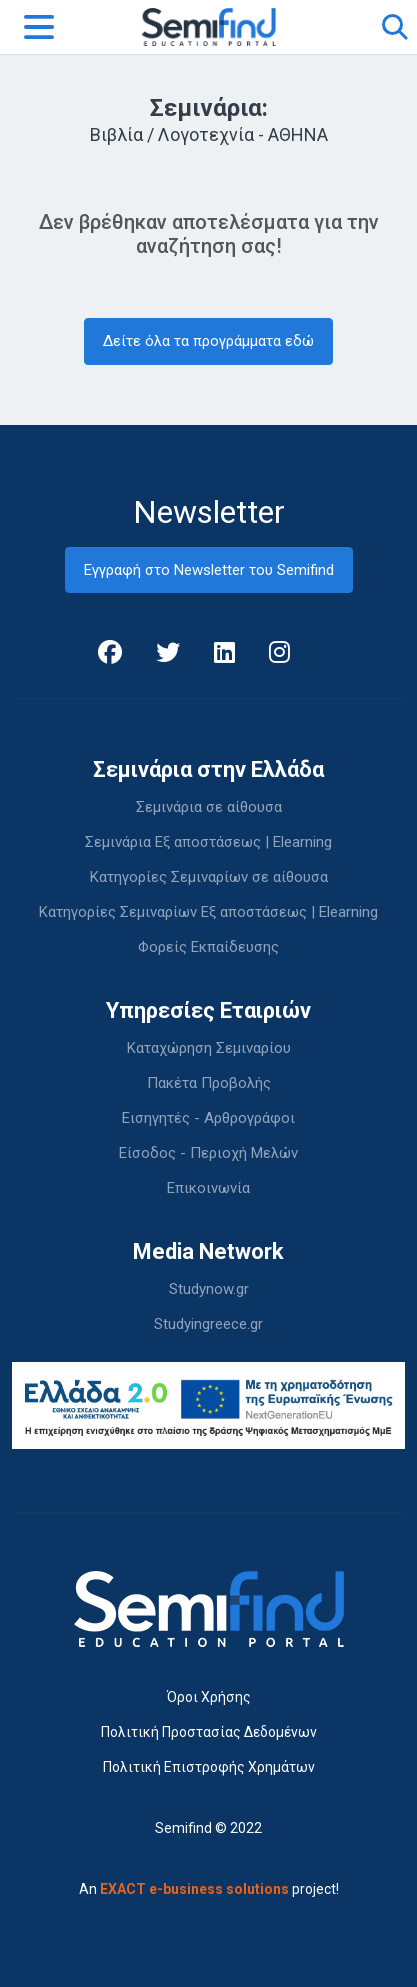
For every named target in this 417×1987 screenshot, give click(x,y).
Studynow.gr (209, 1289)
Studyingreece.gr (208, 1324)
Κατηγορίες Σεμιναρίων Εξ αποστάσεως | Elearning (208, 912)
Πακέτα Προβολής (209, 1083)
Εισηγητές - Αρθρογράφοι (208, 1118)
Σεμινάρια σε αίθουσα (209, 807)
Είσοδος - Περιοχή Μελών (208, 1153)
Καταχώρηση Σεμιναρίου (209, 1048)
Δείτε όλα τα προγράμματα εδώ (208, 341)
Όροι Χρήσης (209, 1697)
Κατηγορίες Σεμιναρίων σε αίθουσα (209, 877)
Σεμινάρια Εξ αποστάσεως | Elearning (208, 842)
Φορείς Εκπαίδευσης (208, 947)
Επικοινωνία (208, 1188)
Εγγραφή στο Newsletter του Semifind (209, 570)
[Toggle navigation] (39, 27)
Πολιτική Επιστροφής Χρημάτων (209, 1767)
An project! (209, 1889)
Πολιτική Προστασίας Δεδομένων (209, 1732)
